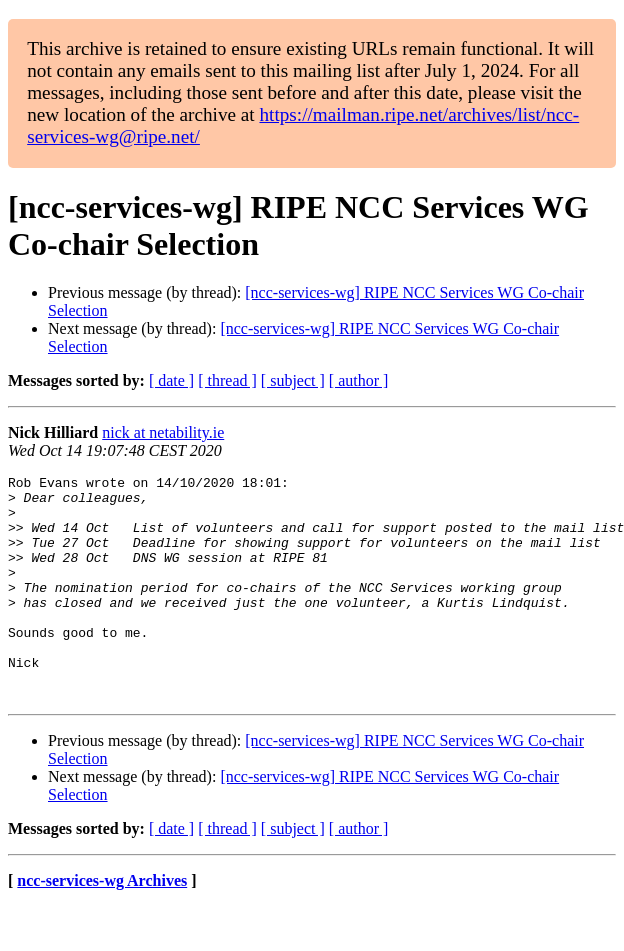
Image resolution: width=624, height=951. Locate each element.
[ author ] (359, 380)
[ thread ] (227, 380)
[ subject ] (293, 380)
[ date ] (171, 380)
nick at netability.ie (163, 432)
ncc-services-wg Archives (102, 925)
